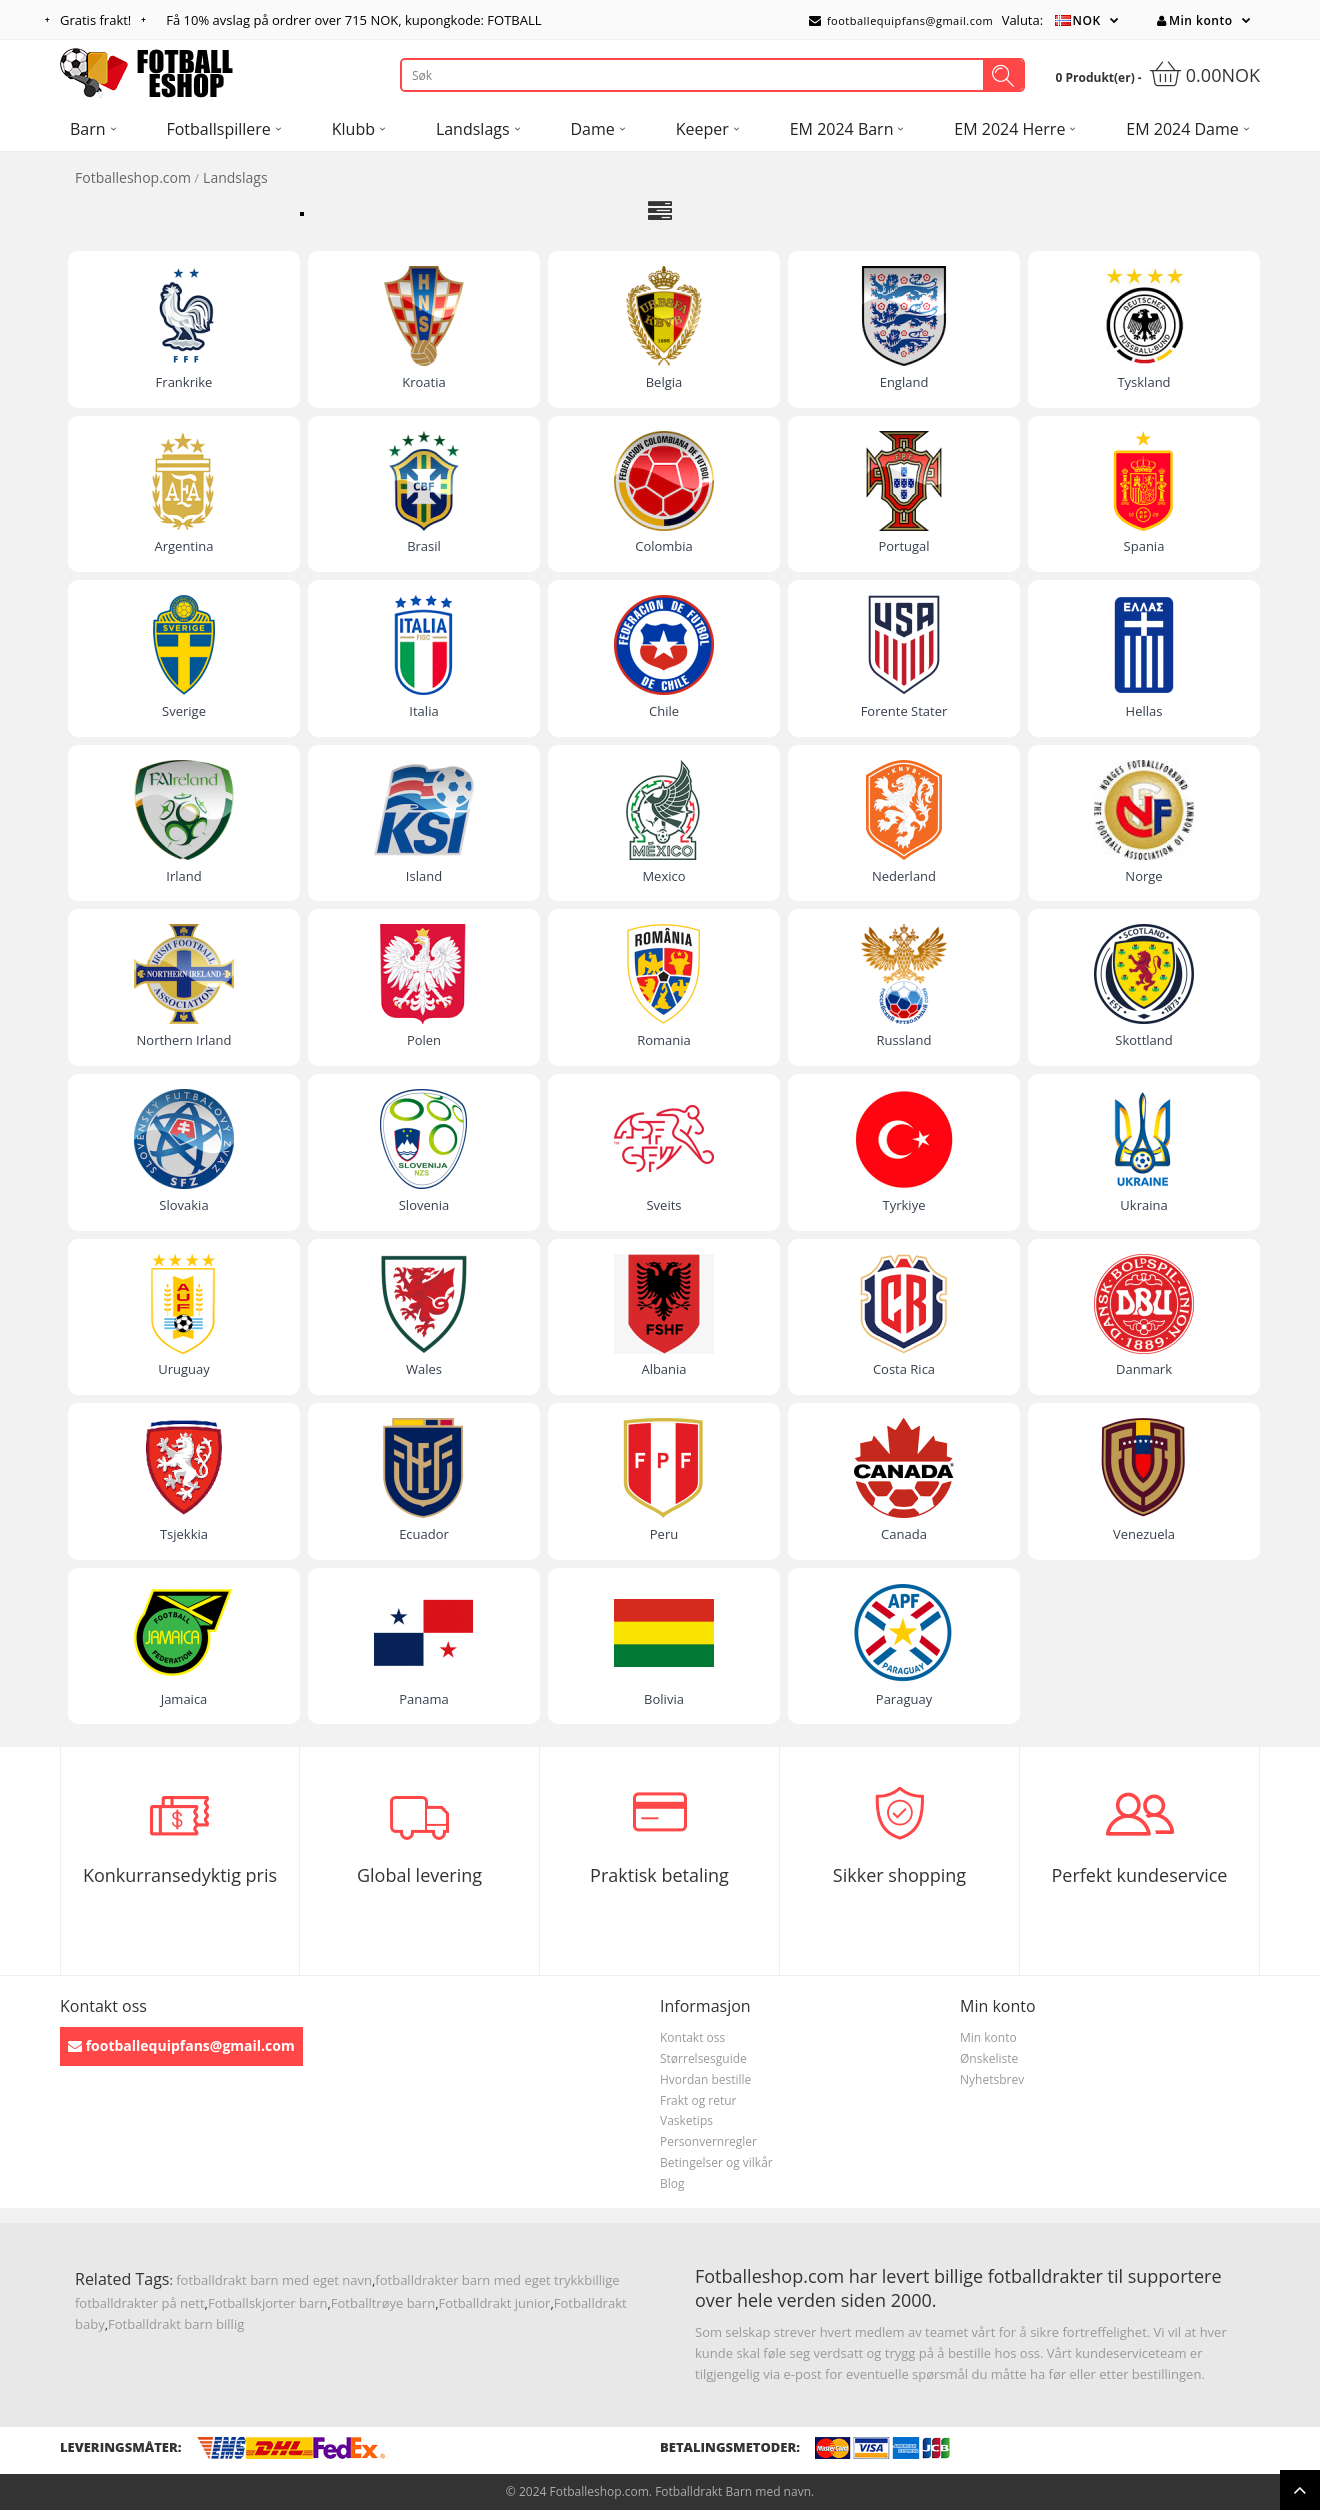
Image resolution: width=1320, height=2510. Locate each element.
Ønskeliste (989, 2058)
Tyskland (1143, 382)
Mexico (663, 876)
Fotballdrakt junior (495, 2303)
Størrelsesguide (703, 2058)
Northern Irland (184, 1040)
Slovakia (183, 1205)
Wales (424, 1369)
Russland (904, 1040)
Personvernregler (708, 2141)
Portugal (903, 546)
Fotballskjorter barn (267, 2303)
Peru (664, 1534)
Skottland (1143, 1040)
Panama (424, 1699)
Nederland (904, 876)
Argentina (184, 546)
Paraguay (904, 1699)
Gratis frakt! (95, 20)
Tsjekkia (184, 1534)
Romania (664, 1040)
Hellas (1144, 711)
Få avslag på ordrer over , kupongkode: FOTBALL (353, 20)
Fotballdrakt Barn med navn (733, 2491)
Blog (672, 2183)
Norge (1143, 876)
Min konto (1194, 20)
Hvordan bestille (705, 2079)
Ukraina (1143, 1205)
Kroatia (423, 382)
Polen (424, 1040)
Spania (1144, 546)
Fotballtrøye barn (383, 2303)
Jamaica (184, 1699)
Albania (663, 1369)
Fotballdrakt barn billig (176, 2324)
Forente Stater (904, 711)
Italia (423, 711)
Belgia (664, 382)
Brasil (424, 546)
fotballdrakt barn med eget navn (274, 2280)
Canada (904, 1534)
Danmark (1144, 1369)
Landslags (235, 177)
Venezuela (1144, 1534)
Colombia (664, 546)
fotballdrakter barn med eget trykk (479, 2280)
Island (424, 876)
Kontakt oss (692, 2037)
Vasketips (686, 2120)
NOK (1087, 20)
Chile (664, 711)
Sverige (184, 711)
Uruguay (184, 1369)
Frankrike (184, 382)
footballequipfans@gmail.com (901, 20)
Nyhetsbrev (992, 2079)
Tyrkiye (904, 1205)
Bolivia (664, 1699)
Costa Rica (904, 1369)
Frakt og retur (698, 2100)
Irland (183, 876)
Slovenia (424, 1205)
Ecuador (424, 1534)
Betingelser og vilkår (716, 2162)
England (904, 382)
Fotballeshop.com (133, 177)
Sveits (663, 1205)
